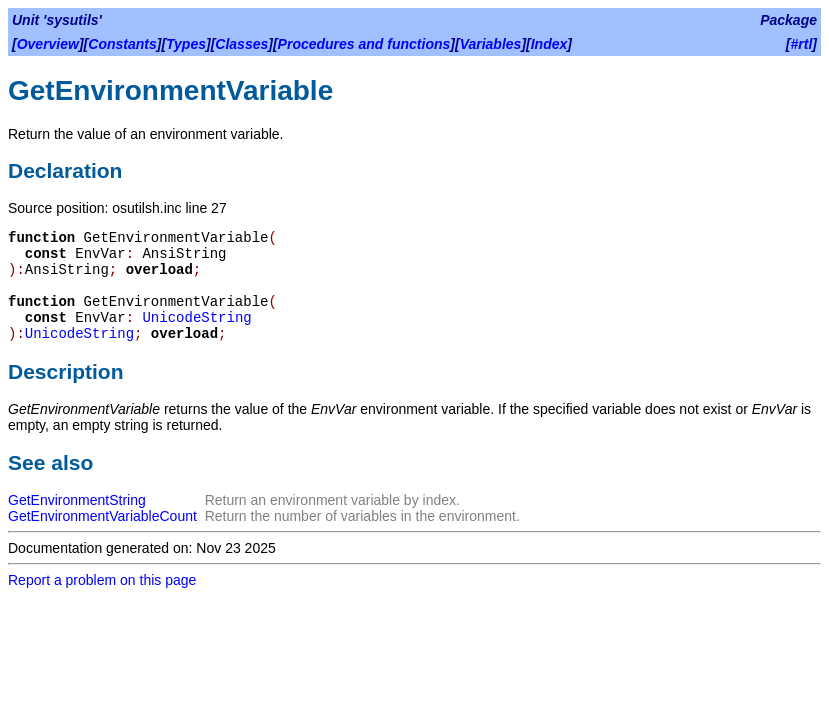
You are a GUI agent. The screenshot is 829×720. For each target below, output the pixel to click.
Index (549, 44)
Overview (48, 44)
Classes (241, 44)
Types (186, 44)
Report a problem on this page (102, 580)
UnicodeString (196, 318)
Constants (122, 44)
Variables (491, 44)
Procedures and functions (364, 44)
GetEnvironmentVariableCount (102, 516)
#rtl (802, 44)
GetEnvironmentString (77, 500)
